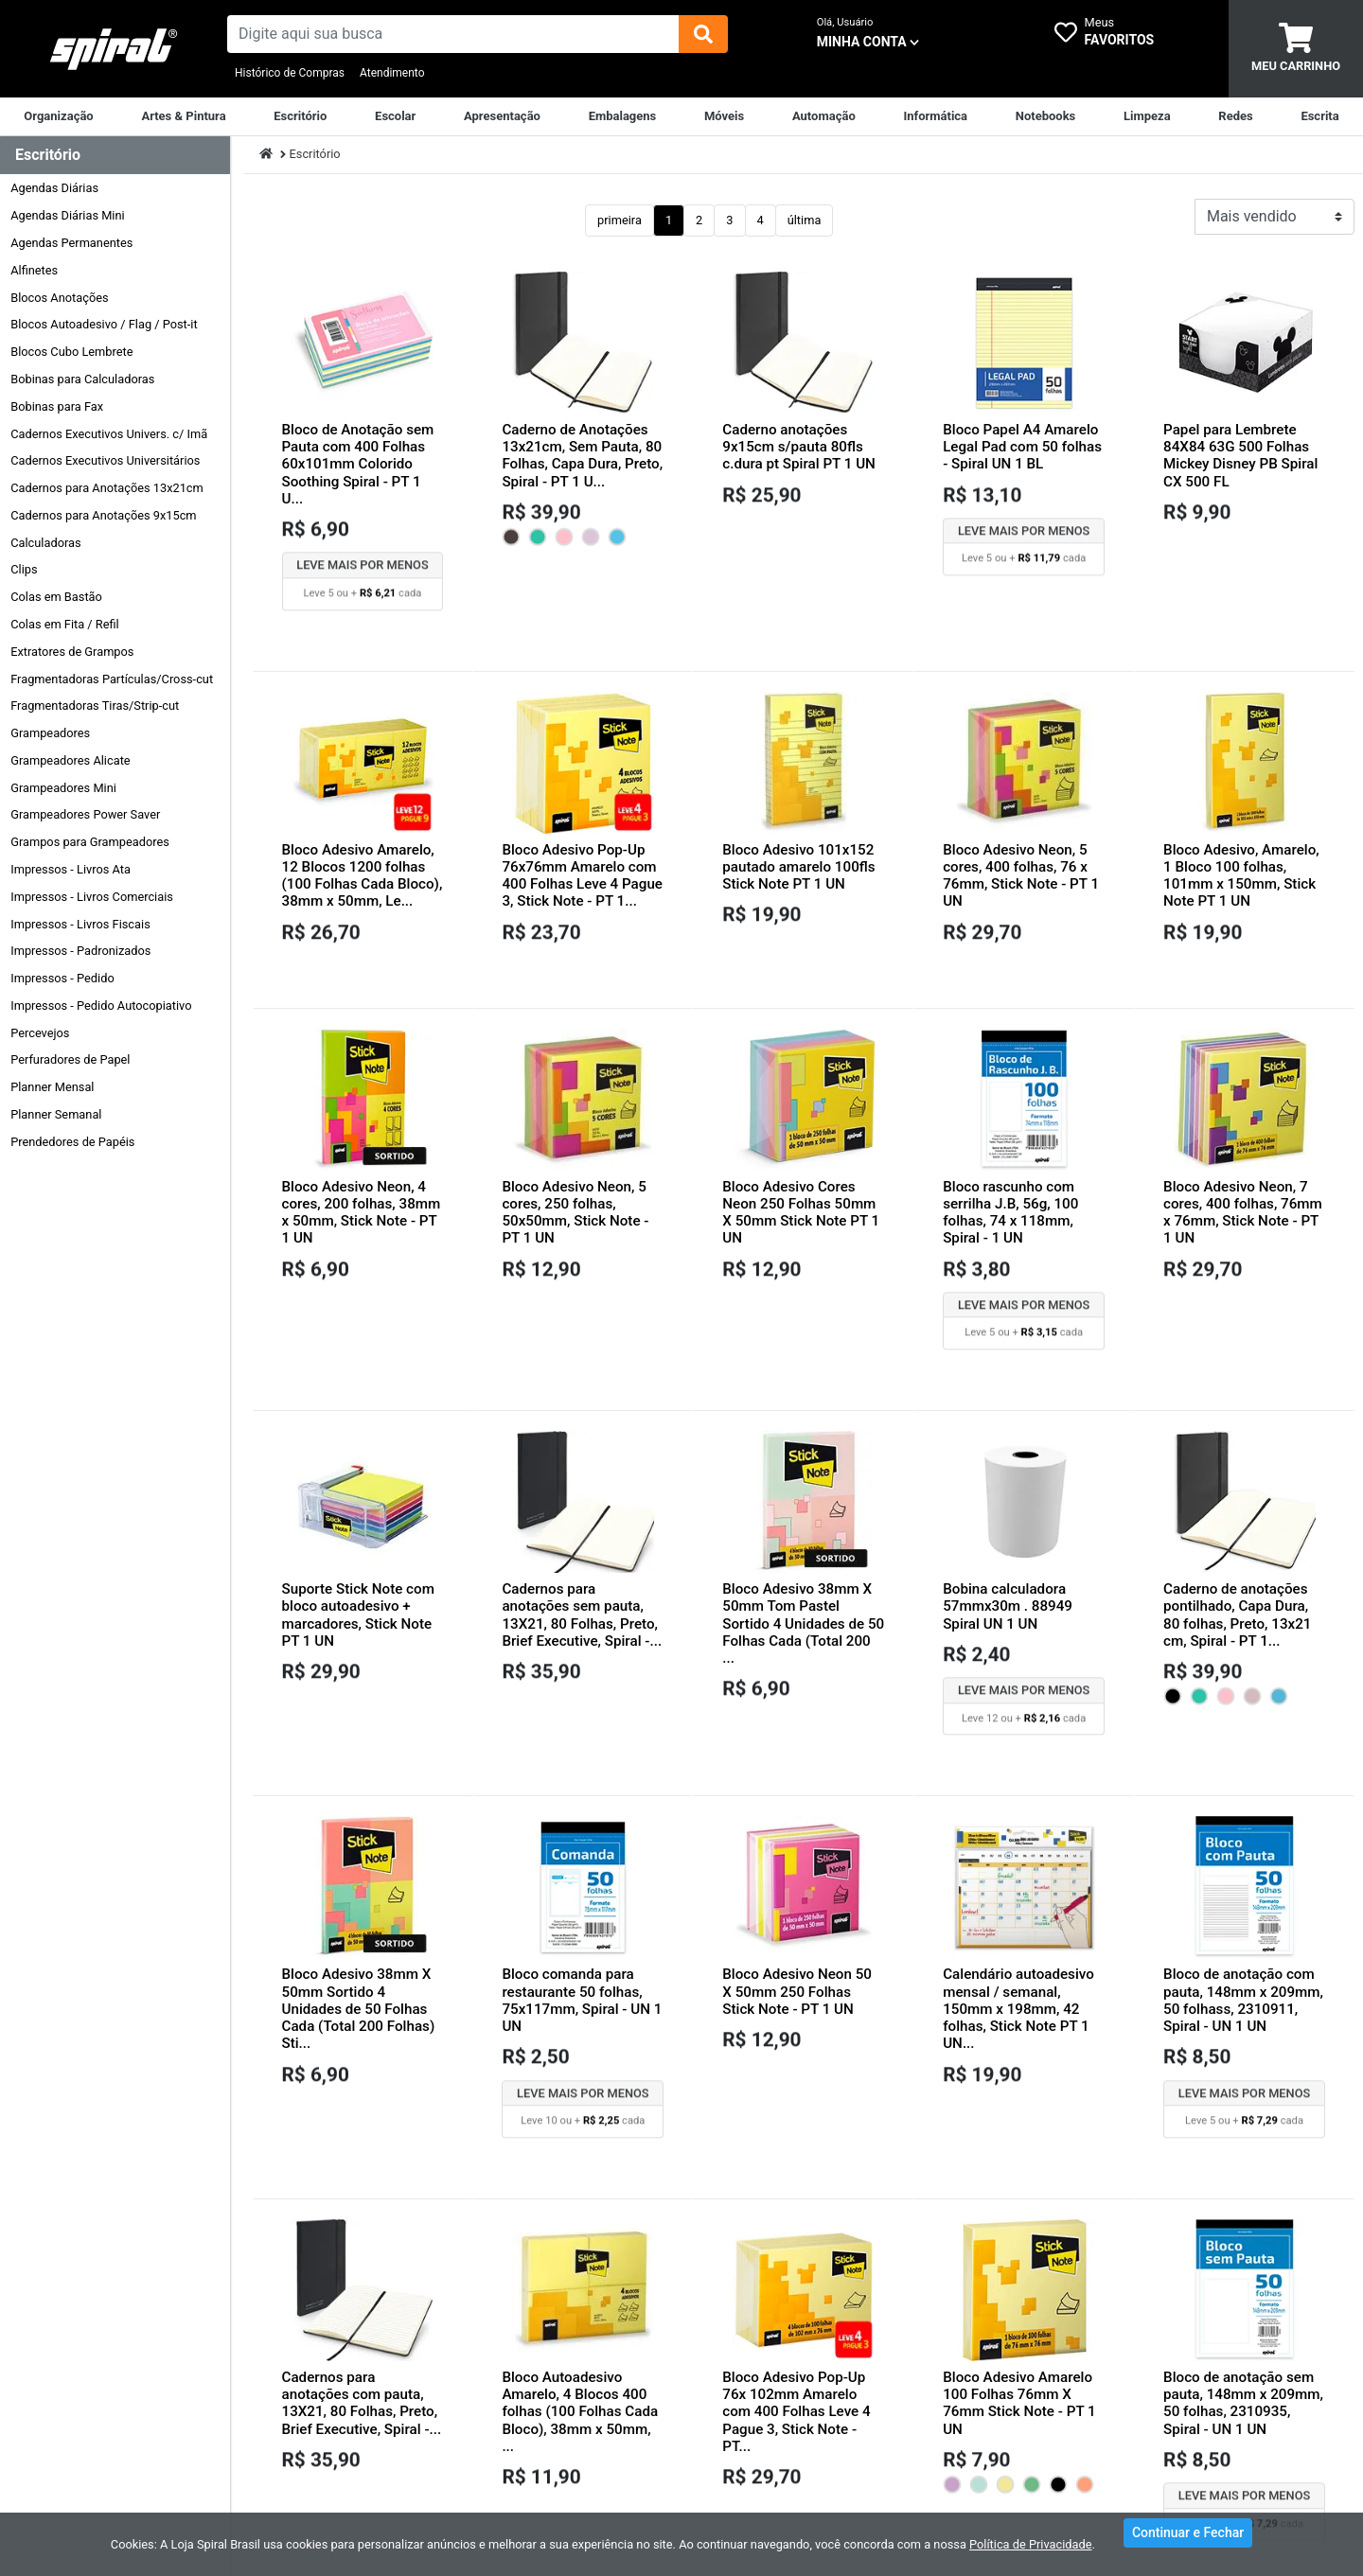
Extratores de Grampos (71, 651)
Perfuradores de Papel (70, 1059)
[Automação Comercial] (824, 116)
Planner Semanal (55, 1114)
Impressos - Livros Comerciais (91, 897)
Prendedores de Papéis (72, 1142)
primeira (619, 220)
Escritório (315, 154)
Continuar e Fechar (1188, 2542)
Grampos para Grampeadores (89, 842)
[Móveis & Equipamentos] (724, 116)
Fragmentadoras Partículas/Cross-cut (111, 679)
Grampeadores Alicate (70, 760)
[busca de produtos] (453, 34)
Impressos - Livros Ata (70, 869)
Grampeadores (50, 733)
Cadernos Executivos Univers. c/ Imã (108, 434)
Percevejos (39, 1033)
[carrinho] (1295, 49)
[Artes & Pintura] (183, 116)
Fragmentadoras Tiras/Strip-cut (94, 705)
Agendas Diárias (54, 188)
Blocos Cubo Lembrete (71, 351)
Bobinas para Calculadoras (82, 379)
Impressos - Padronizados (80, 951)
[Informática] (935, 116)
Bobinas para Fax (56, 406)
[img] (703, 34)
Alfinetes (34, 270)
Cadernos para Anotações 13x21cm (107, 488)
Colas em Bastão (56, 597)
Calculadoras (45, 543)
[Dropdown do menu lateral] (115, 155)
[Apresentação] (502, 116)
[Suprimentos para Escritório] (300, 116)
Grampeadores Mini (63, 788)
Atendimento (392, 72)
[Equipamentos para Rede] (1235, 116)
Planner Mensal (52, 1087)
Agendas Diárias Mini (67, 215)
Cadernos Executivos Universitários (105, 460)
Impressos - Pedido (62, 978)
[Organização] (58, 116)
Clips (23, 569)
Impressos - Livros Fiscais (80, 924)
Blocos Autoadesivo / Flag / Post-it (103, 324)
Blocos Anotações (59, 298)
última (805, 220)
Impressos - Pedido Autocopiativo (100, 1005)
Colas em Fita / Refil (64, 624)
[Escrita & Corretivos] (1319, 116)
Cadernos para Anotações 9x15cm (103, 515)
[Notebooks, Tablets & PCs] (1046, 116)
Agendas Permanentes (71, 243)
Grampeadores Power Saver (85, 814)
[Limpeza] (1147, 116)
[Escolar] (395, 116)
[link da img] (113, 49)
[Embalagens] (623, 116)
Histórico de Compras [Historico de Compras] (290, 72)
